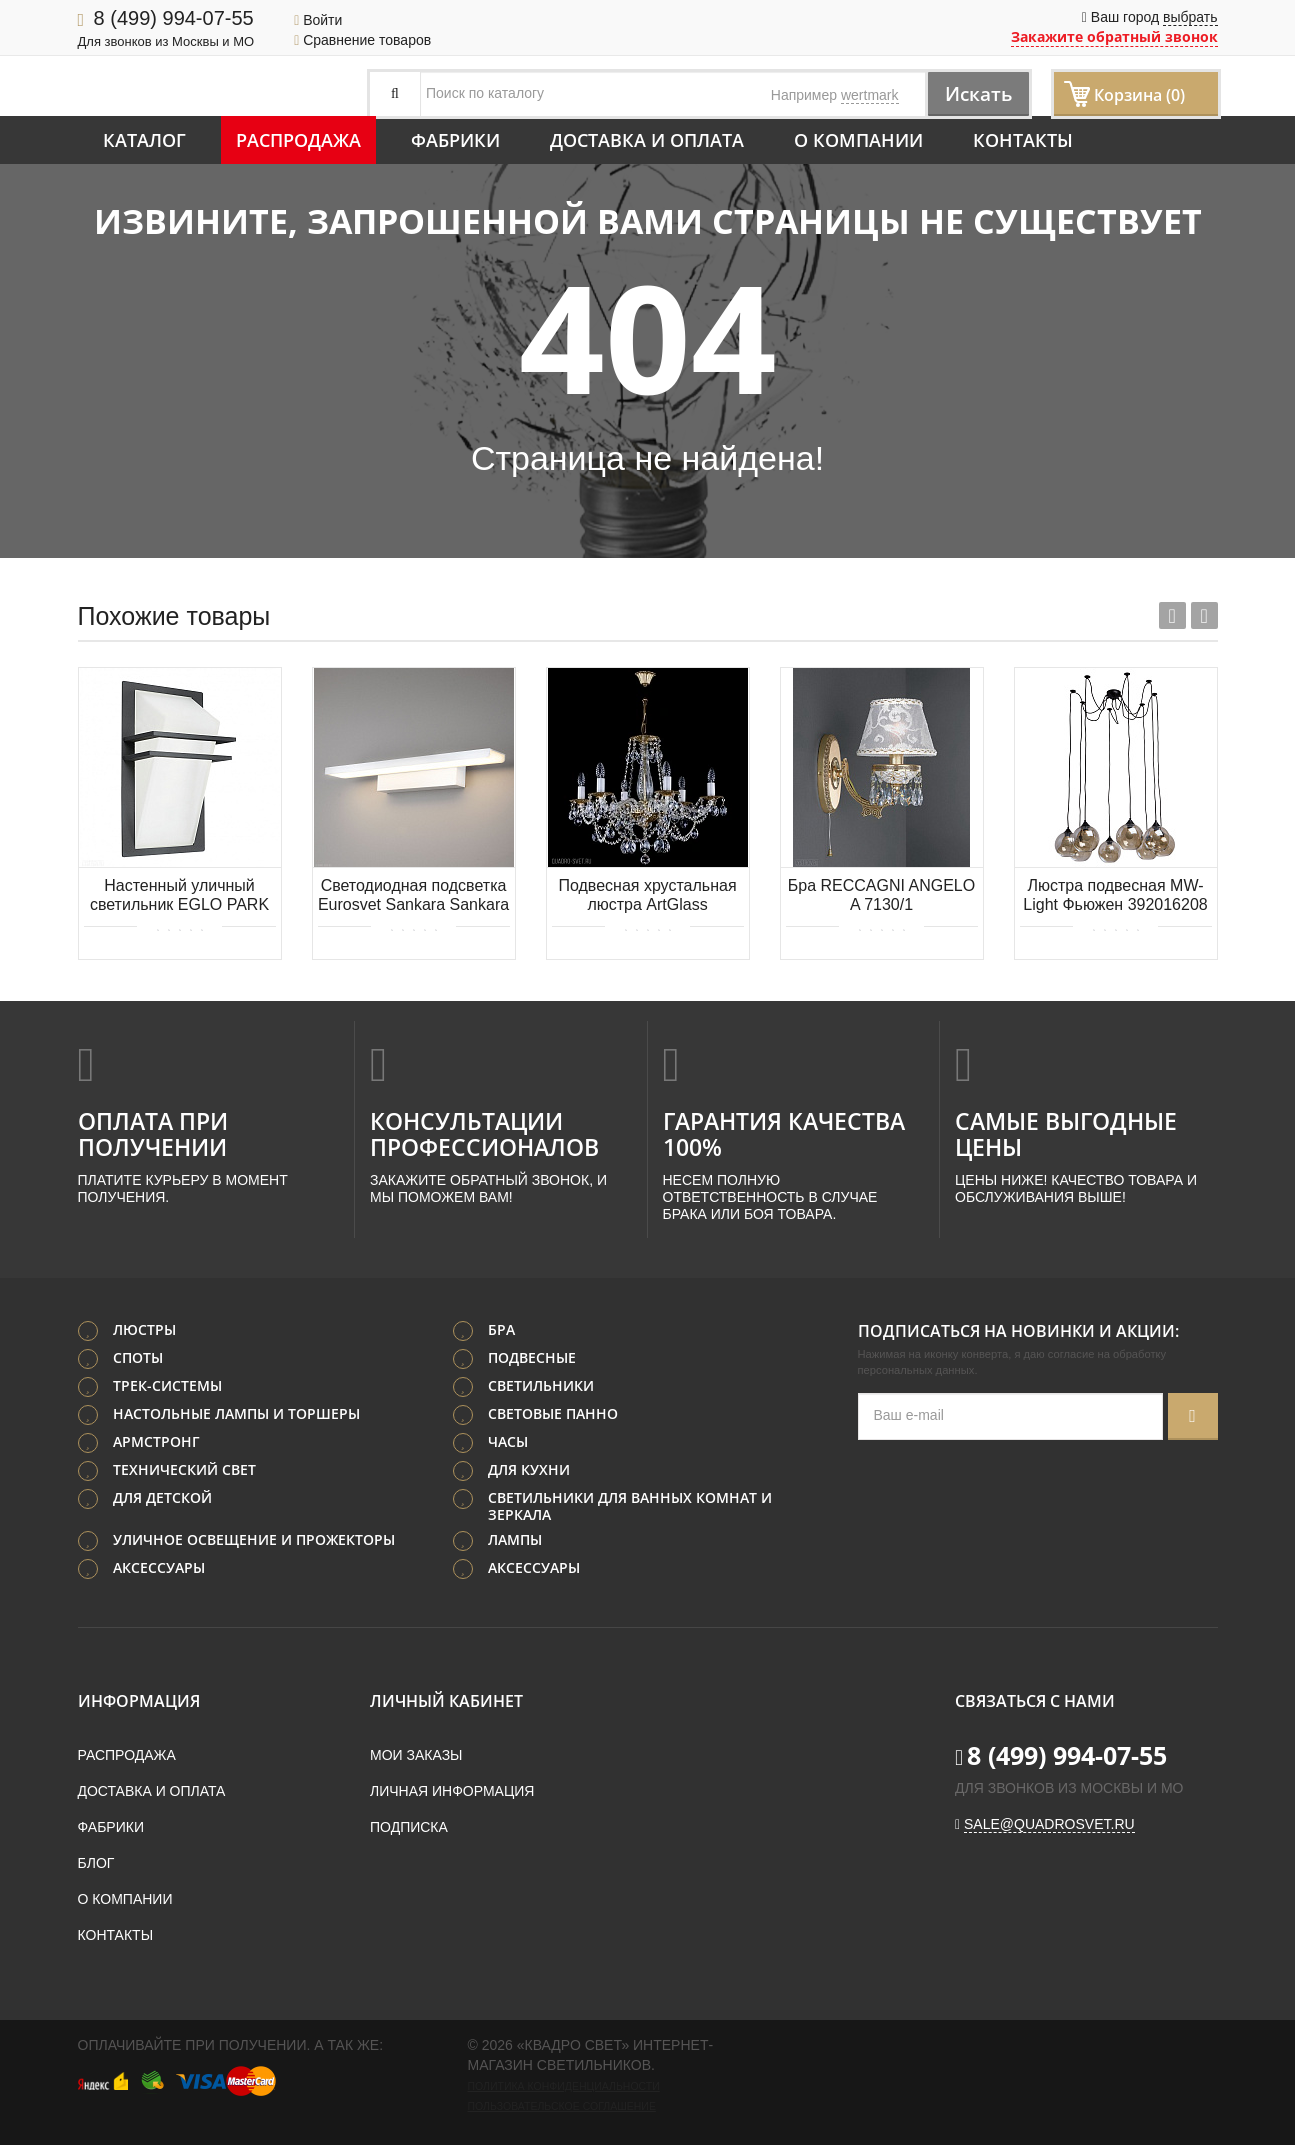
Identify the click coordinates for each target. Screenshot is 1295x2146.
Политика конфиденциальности (564, 2087)
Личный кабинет (446, 1702)
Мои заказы (416, 1756)
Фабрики (455, 140)
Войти (318, 20)
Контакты (1023, 140)
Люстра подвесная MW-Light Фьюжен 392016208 (1115, 895)
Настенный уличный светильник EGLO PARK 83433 (179, 896)
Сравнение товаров (362, 40)
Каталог (144, 140)
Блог (96, 1864)
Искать (973, 93)
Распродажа (298, 140)
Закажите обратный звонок (1114, 36)
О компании (858, 140)
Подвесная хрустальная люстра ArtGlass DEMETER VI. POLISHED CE (648, 896)
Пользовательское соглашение (562, 2107)
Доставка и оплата (647, 140)
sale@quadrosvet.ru (1049, 1825)
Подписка (409, 1828)
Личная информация (452, 1792)
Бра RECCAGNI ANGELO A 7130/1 (881, 895)
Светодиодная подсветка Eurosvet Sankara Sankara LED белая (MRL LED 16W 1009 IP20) (413, 896)
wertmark (870, 95)
